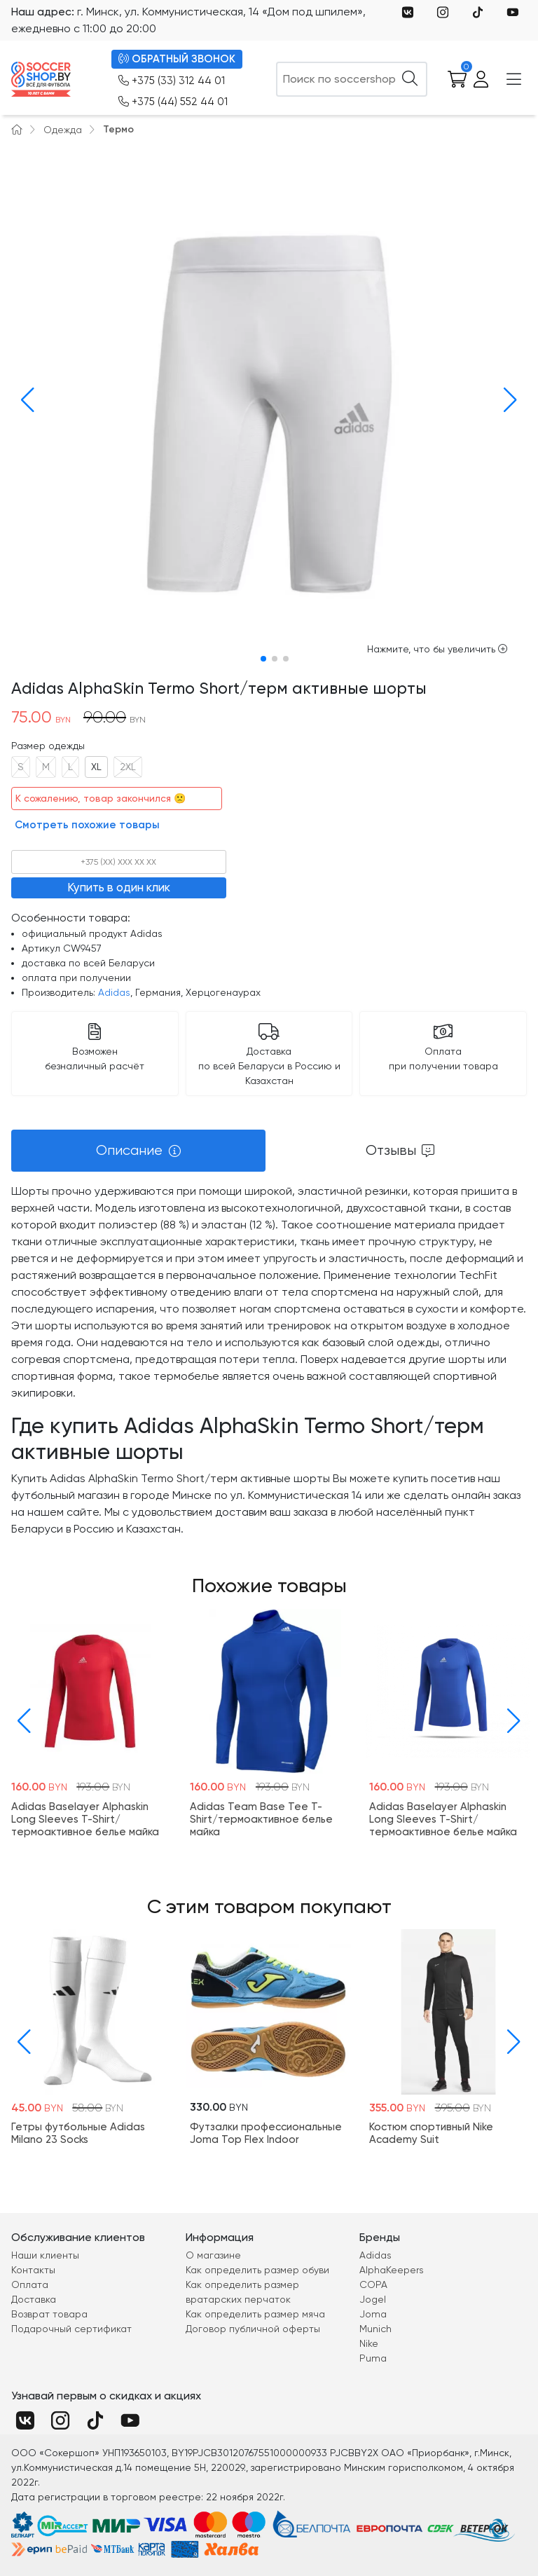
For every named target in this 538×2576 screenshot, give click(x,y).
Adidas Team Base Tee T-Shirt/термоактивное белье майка (261, 1819)
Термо (118, 129)
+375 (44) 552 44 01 (173, 102)
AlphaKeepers (391, 2269)
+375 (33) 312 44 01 (171, 81)
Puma (373, 2358)
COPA (373, 2284)
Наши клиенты (45, 2255)
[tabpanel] (269, 1360)
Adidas (114, 992)
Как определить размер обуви (257, 2269)
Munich (375, 2328)
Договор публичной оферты (253, 2328)
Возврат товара (49, 2314)
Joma (373, 2314)
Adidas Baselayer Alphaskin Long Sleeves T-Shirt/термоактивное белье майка (85, 1819)
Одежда (62, 129)
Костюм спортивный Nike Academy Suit (431, 2133)
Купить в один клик (118, 887)
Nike (368, 2343)
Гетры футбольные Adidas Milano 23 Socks (78, 2133)
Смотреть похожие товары (87, 824)
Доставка (33, 2299)
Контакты (33, 2269)
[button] (24, 400)
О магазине (213, 2255)
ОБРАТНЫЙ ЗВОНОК (176, 59)
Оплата (29, 2284)
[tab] (138, 1151)
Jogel (372, 2299)
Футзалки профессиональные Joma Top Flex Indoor (266, 2133)
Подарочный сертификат (71, 2328)
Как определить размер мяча (255, 2314)
